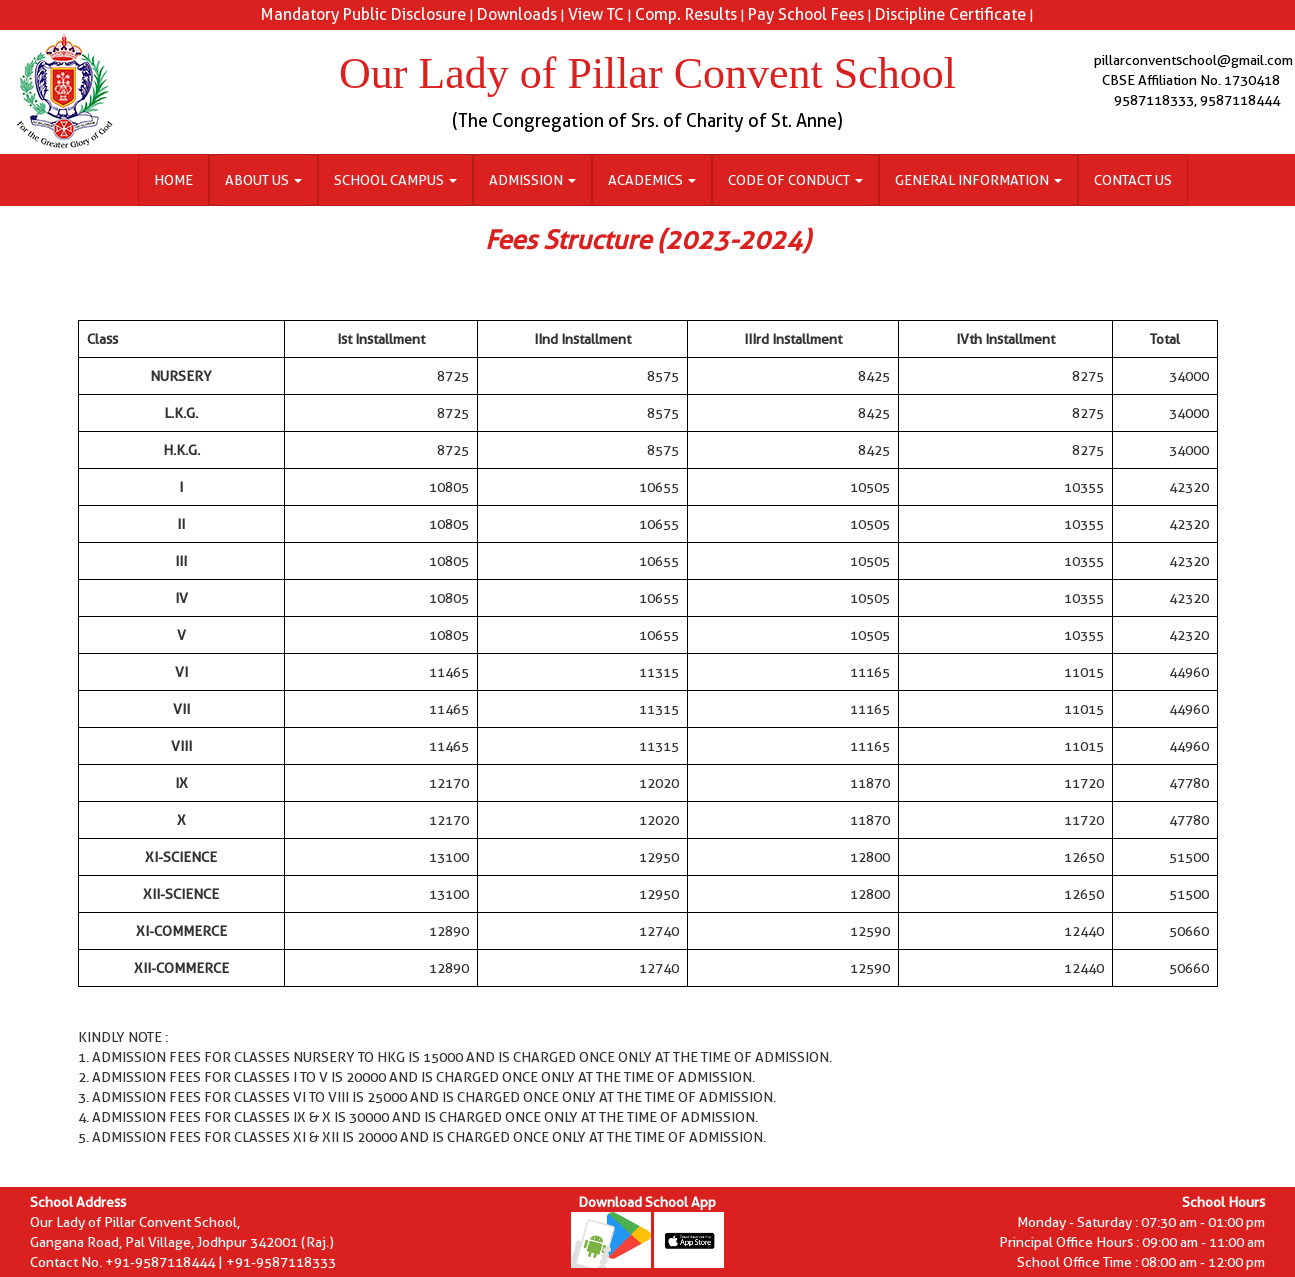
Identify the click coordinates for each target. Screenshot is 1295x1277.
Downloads (517, 14)
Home (173, 180)
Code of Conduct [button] (795, 180)
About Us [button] (263, 180)
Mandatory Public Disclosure (363, 14)
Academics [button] (652, 180)
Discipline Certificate (950, 14)
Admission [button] (532, 180)
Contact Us (1133, 180)
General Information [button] (978, 180)
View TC (596, 14)
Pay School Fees (806, 14)
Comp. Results (686, 14)
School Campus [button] (395, 180)
